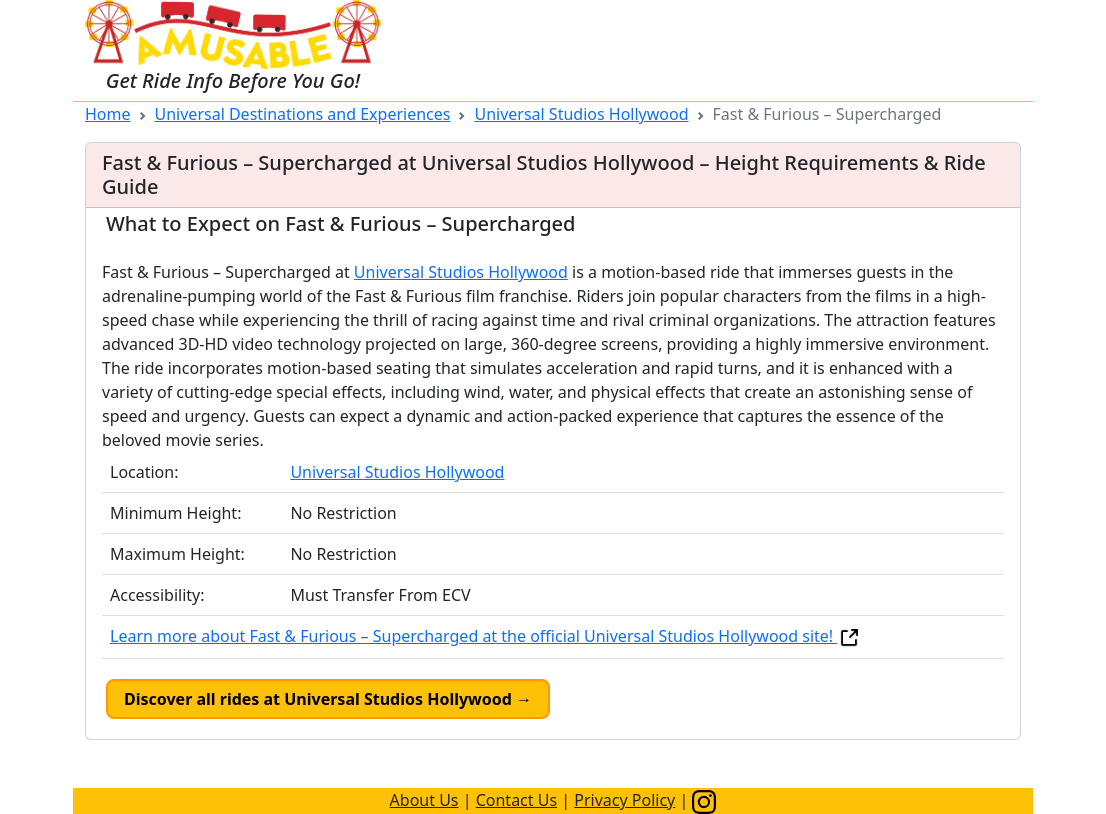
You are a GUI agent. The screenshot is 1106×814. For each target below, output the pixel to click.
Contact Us (516, 800)
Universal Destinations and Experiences (303, 114)
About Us (424, 800)
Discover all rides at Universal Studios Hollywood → (328, 699)
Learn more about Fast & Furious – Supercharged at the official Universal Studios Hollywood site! (485, 636)
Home (108, 114)
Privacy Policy (624, 800)
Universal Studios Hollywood (581, 114)
